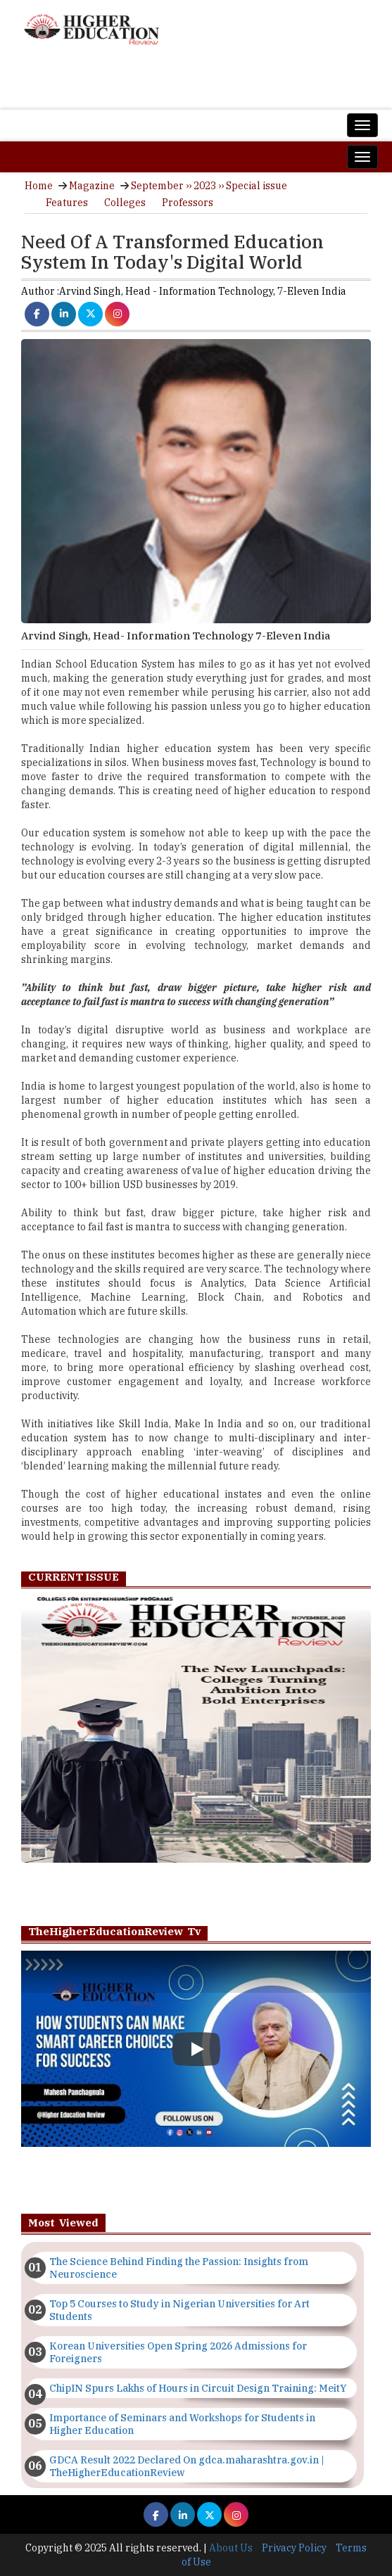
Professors (187, 202)
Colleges (125, 202)
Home (39, 185)
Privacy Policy (294, 2548)
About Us (231, 2548)
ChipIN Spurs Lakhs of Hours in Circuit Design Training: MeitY (197, 2388)
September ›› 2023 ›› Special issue (209, 185)
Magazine (92, 185)
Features (67, 202)
